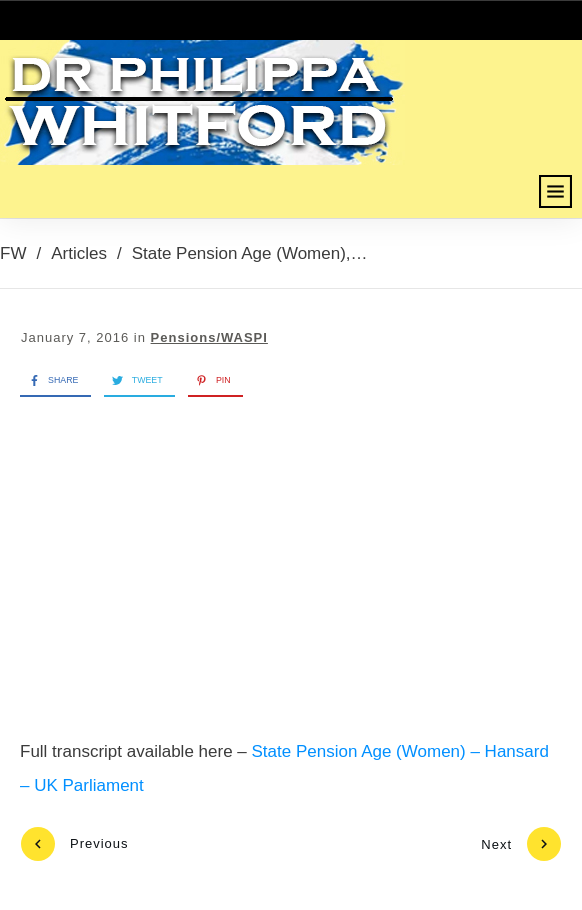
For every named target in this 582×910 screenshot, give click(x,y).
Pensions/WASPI (209, 337)
